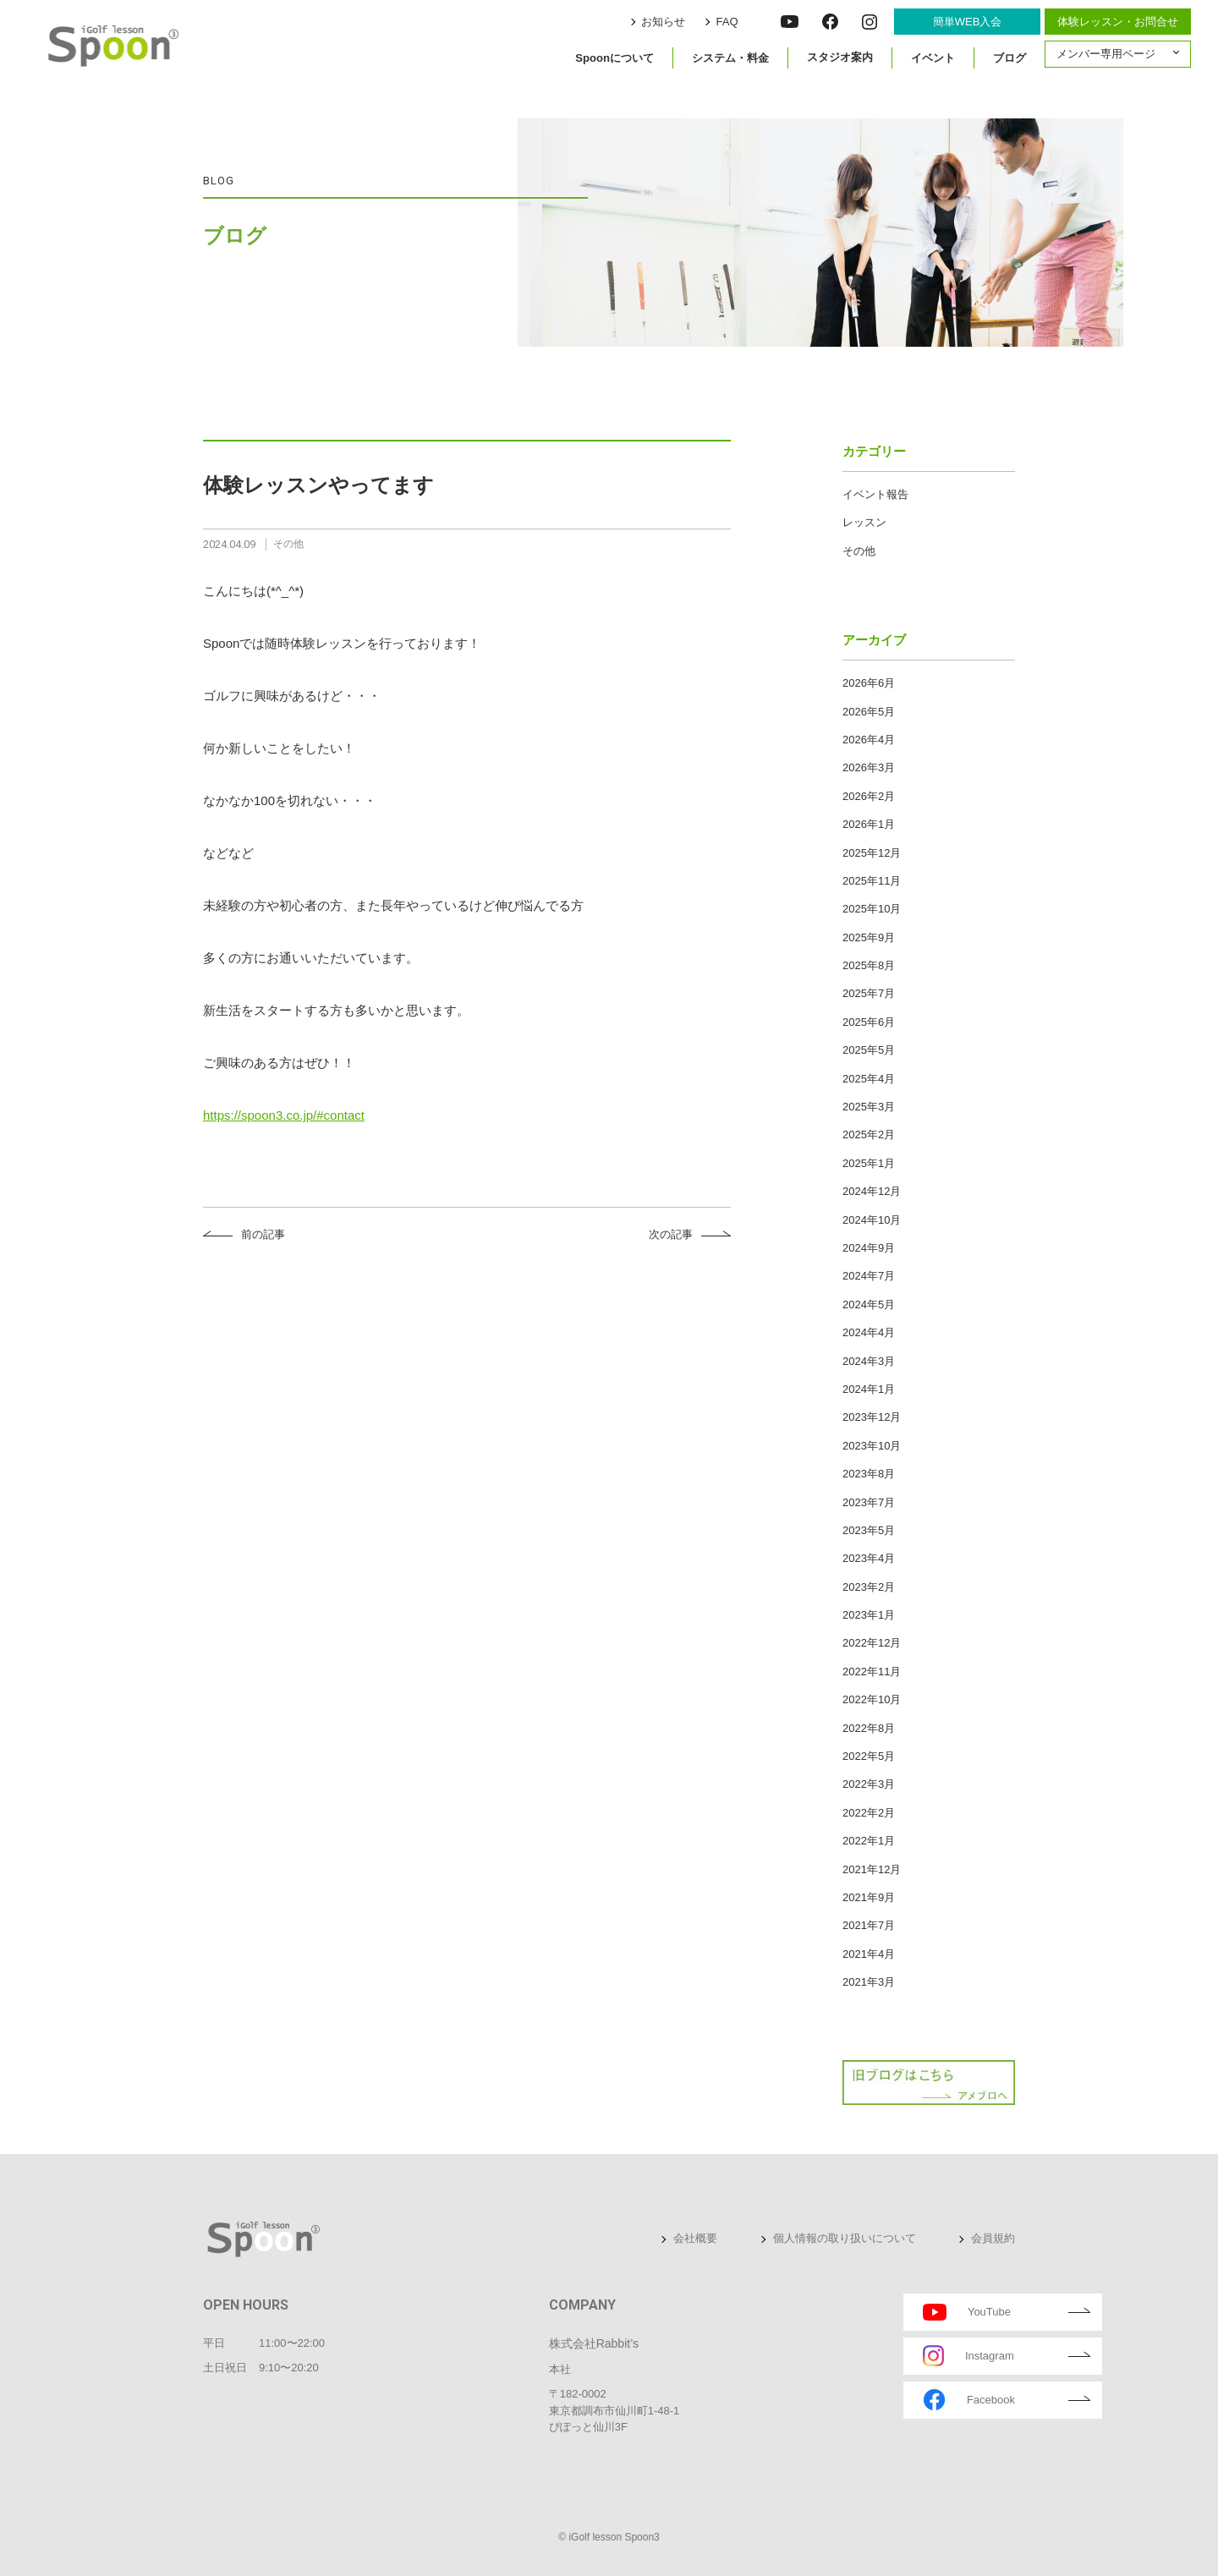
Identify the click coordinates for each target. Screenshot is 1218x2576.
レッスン (864, 522)
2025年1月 (868, 1163)
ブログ (1009, 57)
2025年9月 (868, 937)
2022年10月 (871, 1699)
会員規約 (993, 2238)
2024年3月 (868, 1361)
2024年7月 (868, 1275)
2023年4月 (868, 1558)
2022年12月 (871, 1642)
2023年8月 (868, 1473)
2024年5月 (868, 1304)
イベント (933, 57)
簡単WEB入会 (967, 21)
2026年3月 (868, 767)
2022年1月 (868, 1840)
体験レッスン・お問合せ (1117, 21)
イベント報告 (875, 494)
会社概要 (695, 2238)
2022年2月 (868, 1812)
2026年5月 (868, 711)
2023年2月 (868, 1587)
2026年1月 (868, 824)
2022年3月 (868, 1784)
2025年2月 (868, 1134)
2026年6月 (868, 683)
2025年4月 (868, 1078)
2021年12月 (871, 1869)
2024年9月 (868, 1247)
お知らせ (667, 21)
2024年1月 (868, 1389)
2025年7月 (868, 993)
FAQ (729, 21)
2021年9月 (868, 1897)
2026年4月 (868, 739)
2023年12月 (871, 1417)
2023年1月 (868, 1615)
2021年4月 (868, 1954)
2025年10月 (871, 908)
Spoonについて (615, 57)
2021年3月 (868, 1982)
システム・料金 (730, 57)
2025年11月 (871, 880)
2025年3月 (868, 1106)
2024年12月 (871, 1191)
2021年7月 (868, 1925)
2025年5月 (868, 1050)
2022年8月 (868, 1728)
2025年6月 (868, 1022)
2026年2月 (868, 796)
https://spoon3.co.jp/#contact (284, 1115)
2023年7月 (868, 1502)
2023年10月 (871, 1445)
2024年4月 (868, 1332)
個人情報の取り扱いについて (844, 2238)
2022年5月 (868, 1756)
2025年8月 (868, 965)
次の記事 (671, 1234)
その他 (858, 551)
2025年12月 (871, 853)
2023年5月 (868, 1530)
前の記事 (263, 1234)
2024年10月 (871, 1220)
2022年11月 (871, 1671)
